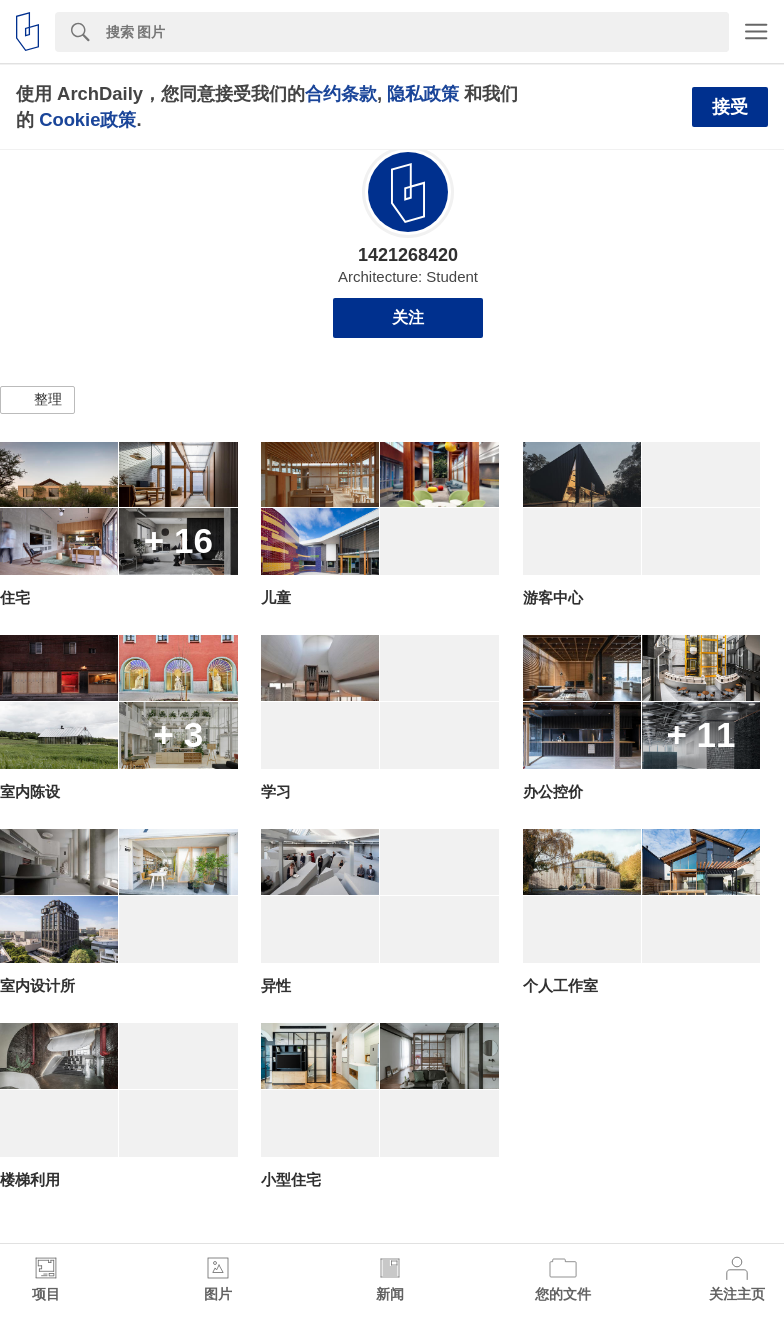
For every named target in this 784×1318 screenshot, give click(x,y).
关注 (408, 317)
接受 (730, 107)
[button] (37, 400)
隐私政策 (423, 93)
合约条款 (341, 93)
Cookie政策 (87, 119)
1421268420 (408, 255)
